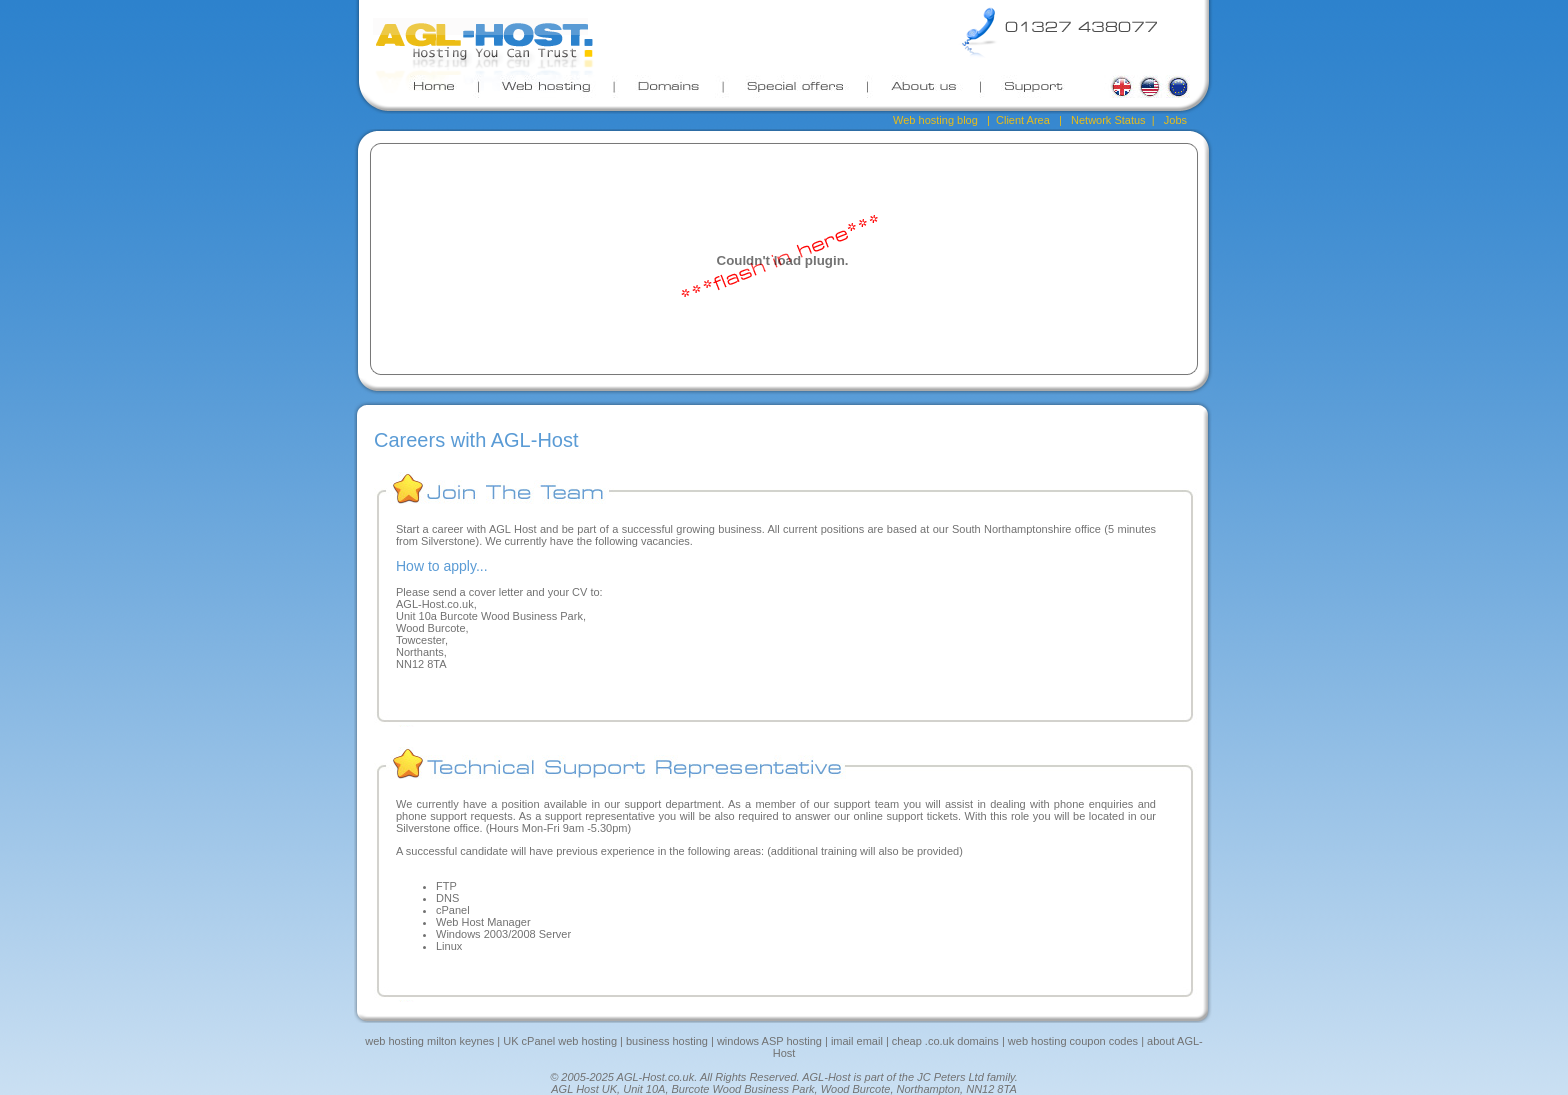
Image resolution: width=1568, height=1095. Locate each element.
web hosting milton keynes (429, 1041)
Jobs (1174, 120)
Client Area (1023, 120)
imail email (855, 1041)
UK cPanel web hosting (560, 1041)
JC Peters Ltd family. (967, 1077)
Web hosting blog (935, 120)
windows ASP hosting (769, 1041)
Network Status (1108, 120)
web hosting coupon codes (1073, 1041)
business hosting (667, 1041)
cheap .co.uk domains (945, 1041)
